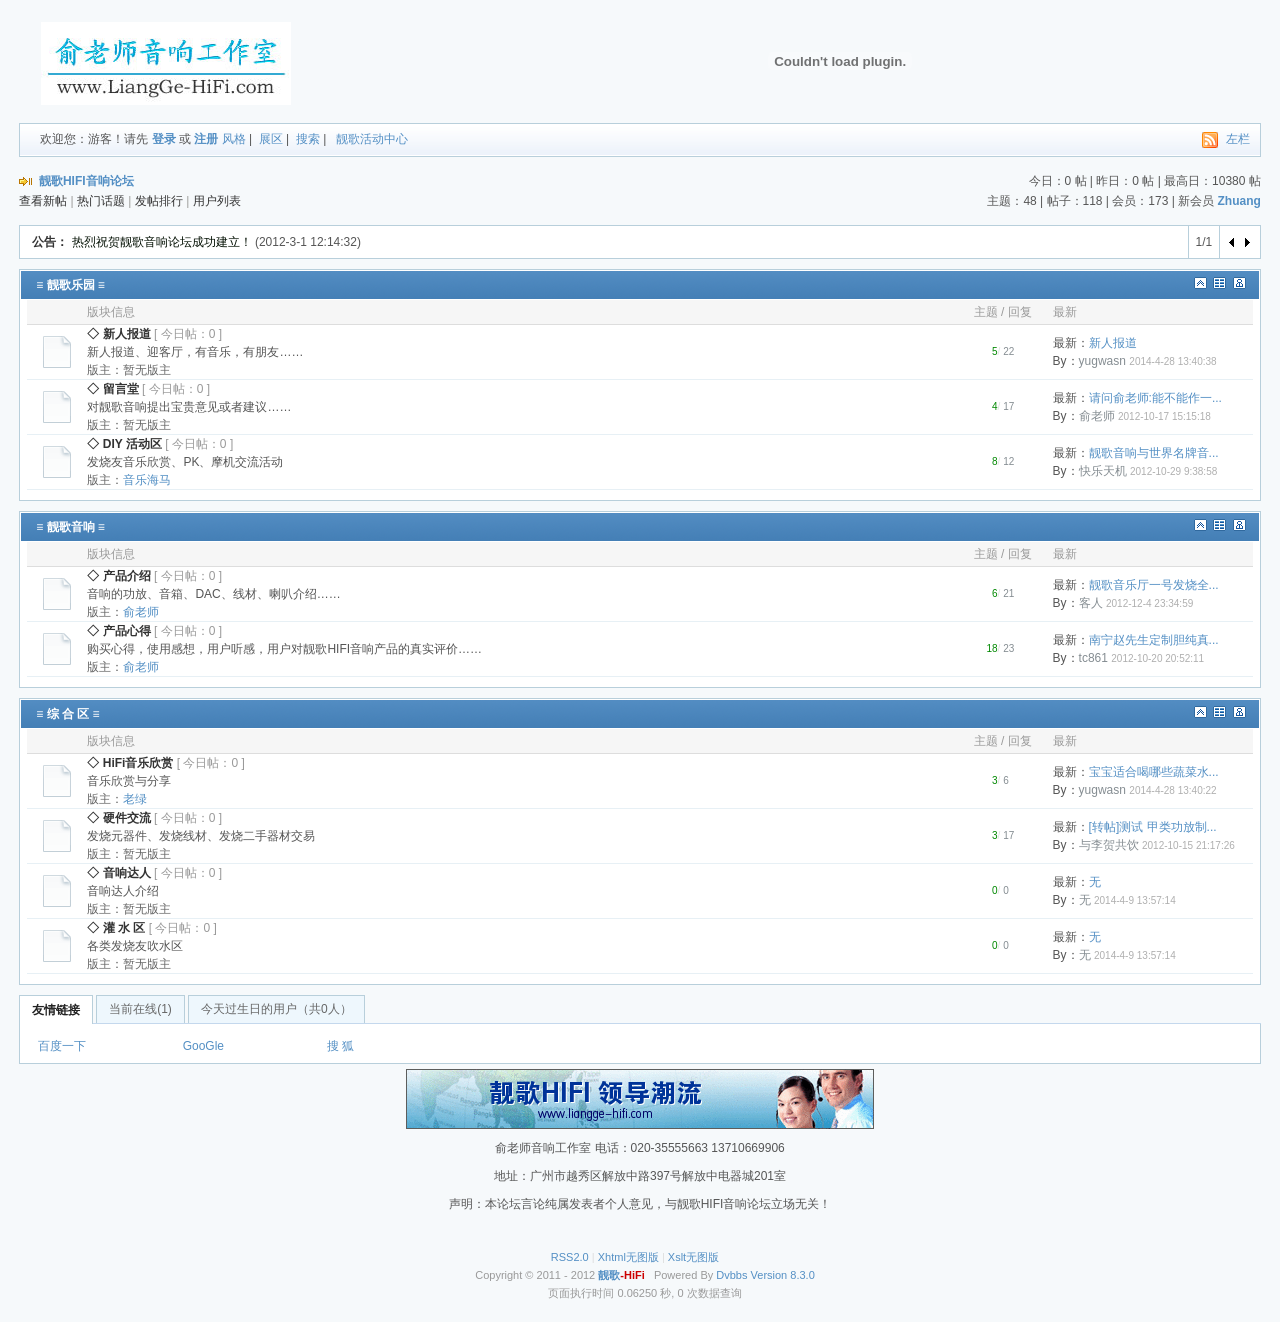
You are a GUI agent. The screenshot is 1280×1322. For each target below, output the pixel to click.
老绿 (135, 799)
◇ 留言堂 (112, 389)
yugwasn (1102, 361)
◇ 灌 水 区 (116, 928)
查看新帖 (43, 201)
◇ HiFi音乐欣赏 (130, 763)
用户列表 (217, 201)
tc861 (1093, 658)
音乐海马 (147, 480)
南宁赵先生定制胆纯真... (1154, 640)
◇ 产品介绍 (118, 576)
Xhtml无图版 (628, 1257)
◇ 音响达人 (118, 873)
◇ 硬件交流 (118, 818)
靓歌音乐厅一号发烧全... (1154, 585)
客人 (1091, 603)
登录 (164, 139)
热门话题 (101, 201)
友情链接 (56, 1010)
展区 (271, 139)
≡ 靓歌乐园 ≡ (70, 285)
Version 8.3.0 (783, 1275)
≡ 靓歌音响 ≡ (70, 527)
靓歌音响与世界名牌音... (1154, 453)
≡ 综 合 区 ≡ (67, 714)
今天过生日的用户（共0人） (276, 1009)
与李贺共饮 (1109, 845)
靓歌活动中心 (372, 139)
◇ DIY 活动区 (124, 444)
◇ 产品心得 (118, 631)
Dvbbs (731, 1275)
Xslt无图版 (693, 1257)
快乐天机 (1103, 471)
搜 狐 (340, 1046)
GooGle (203, 1046)
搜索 (308, 139)
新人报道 (1113, 343)
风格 (234, 139)
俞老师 (1097, 416)
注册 (206, 139)
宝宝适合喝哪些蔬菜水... (1154, 772)
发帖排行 (159, 201)
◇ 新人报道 (118, 334)
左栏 (1238, 139)
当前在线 (140, 1009)
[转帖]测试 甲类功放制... (1153, 827)
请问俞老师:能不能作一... (1155, 398)
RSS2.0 (570, 1257)
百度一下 (62, 1046)
